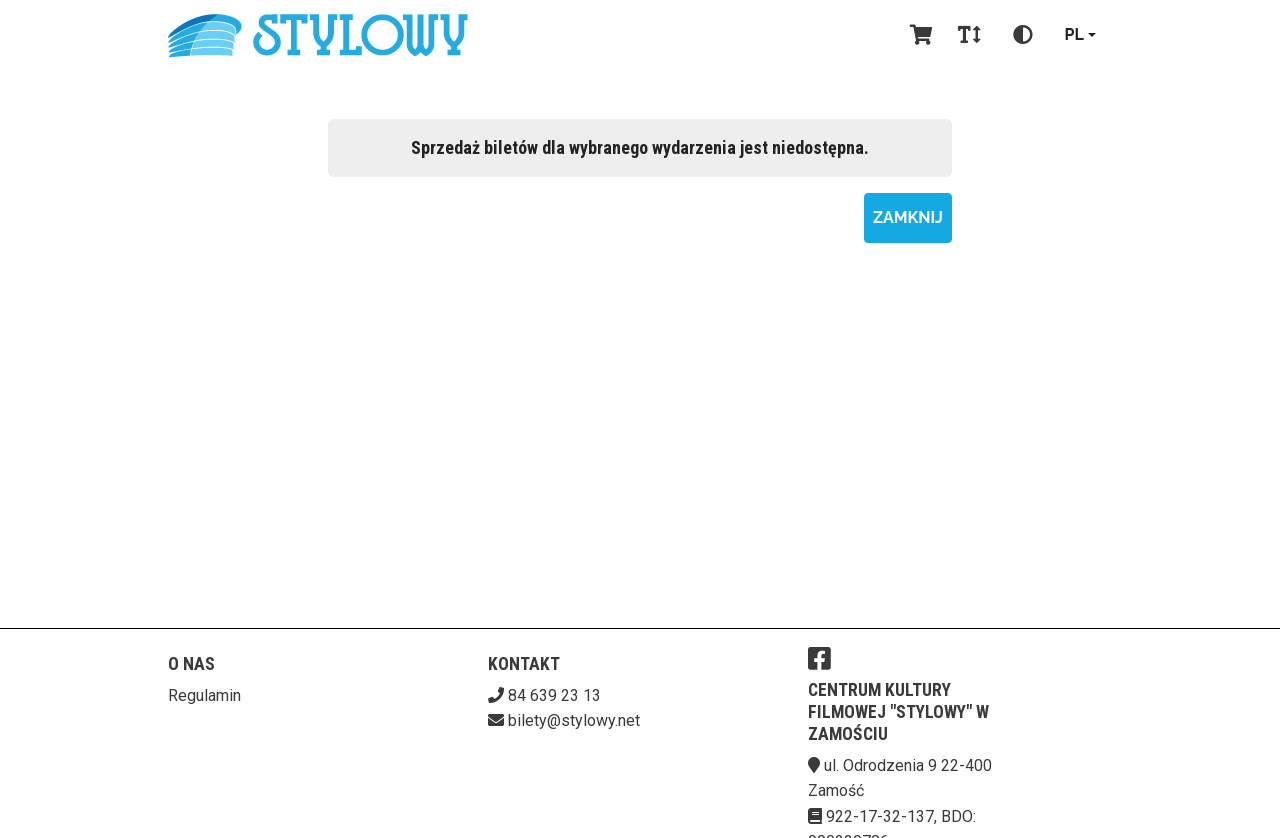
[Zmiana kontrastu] (1023, 35)
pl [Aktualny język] (1074, 34)
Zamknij (908, 217)
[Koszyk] (918, 35)
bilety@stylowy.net (574, 720)
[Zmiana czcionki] (969, 35)
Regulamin (204, 695)
